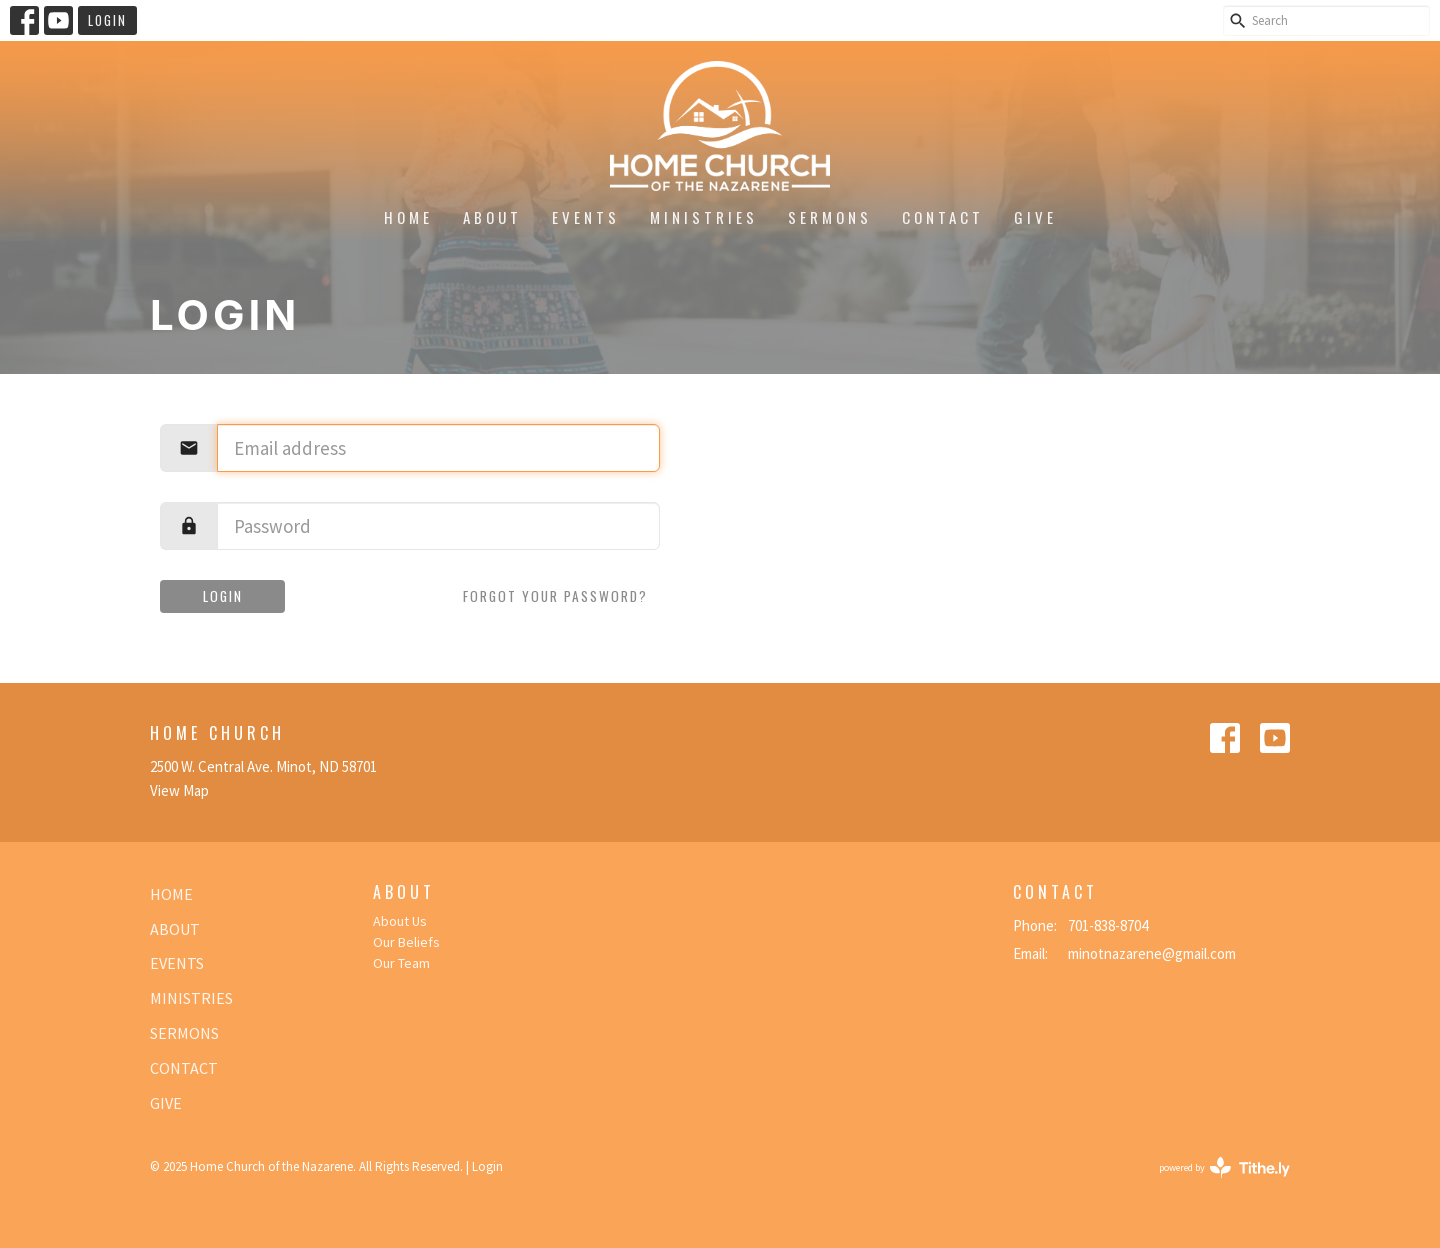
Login (107, 20)
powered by (1224, 1167)
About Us (400, 921)
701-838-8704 (1108, 925)
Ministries (704, 217)
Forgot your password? (555, 596)
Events (586, 217)
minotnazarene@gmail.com (1152, 953)
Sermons (830, 217)
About (492, 217)
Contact (943, 217)
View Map (179, 790)
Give (1035, 217)
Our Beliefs (406, 942)
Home (408, 217)
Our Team (401, 963)
